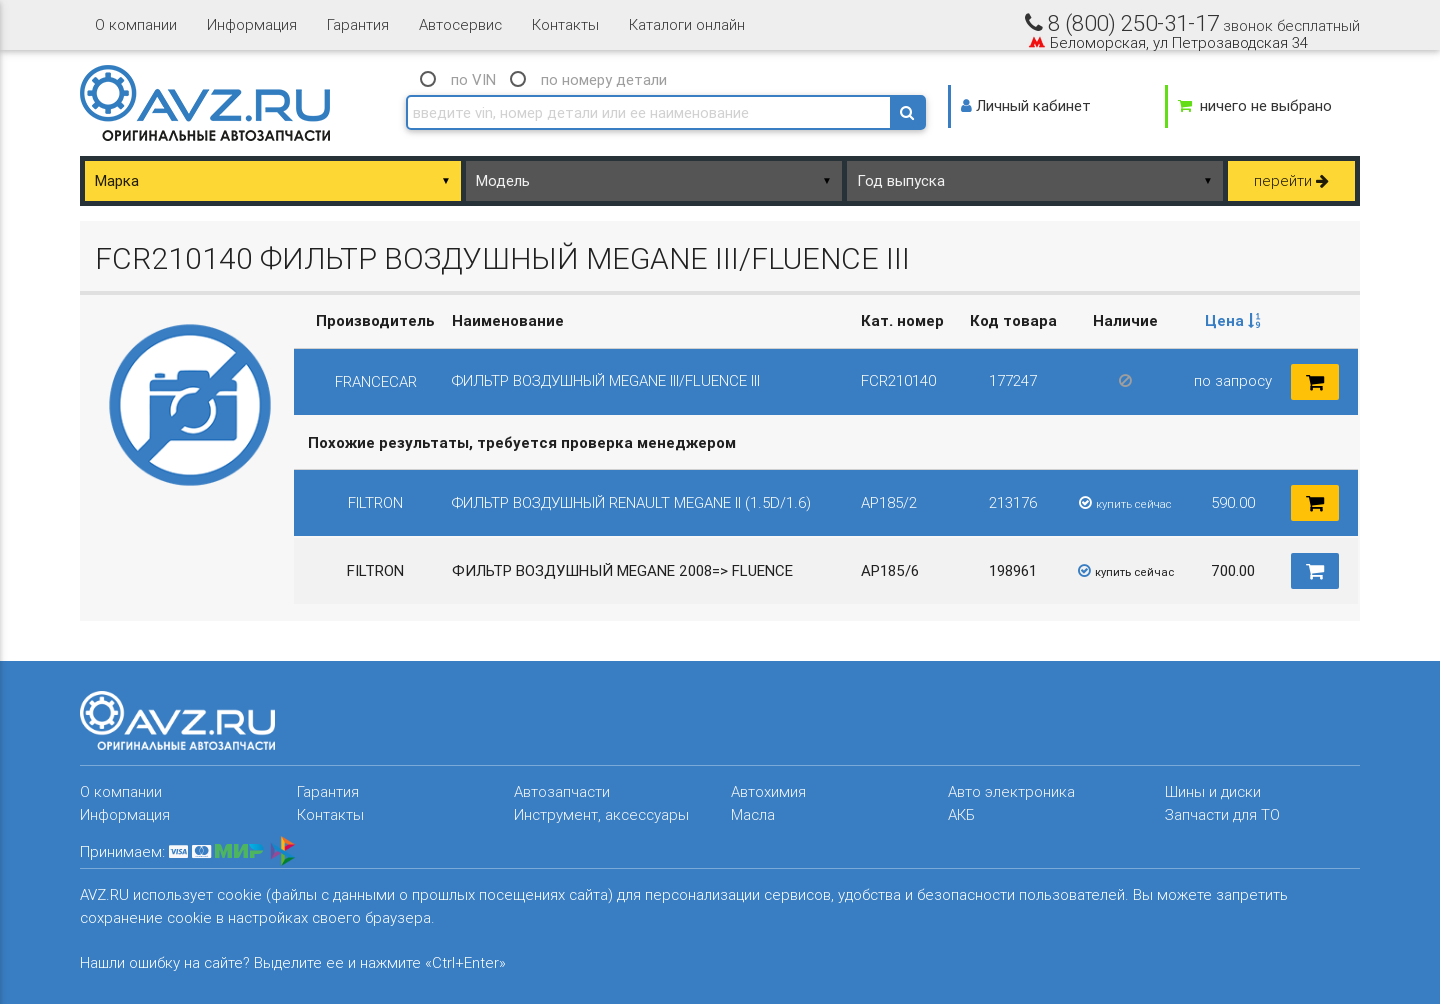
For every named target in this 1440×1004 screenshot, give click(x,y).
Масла (753, 814)
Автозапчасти (562, 791)
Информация (252, 24)
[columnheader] (1233, 321)
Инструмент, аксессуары (601, 814)
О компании (136, 24)
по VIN (473, 79)
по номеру (604, 79)
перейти (1291, 180)
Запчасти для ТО (1222, 814)
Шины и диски (1213, 791)
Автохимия (768, 791)
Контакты (565, 24)
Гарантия (358, 24)
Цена (1233, 320)
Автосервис (460, 24)
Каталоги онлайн (687, 24)
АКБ (961, 814)
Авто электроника (1011, 791)
